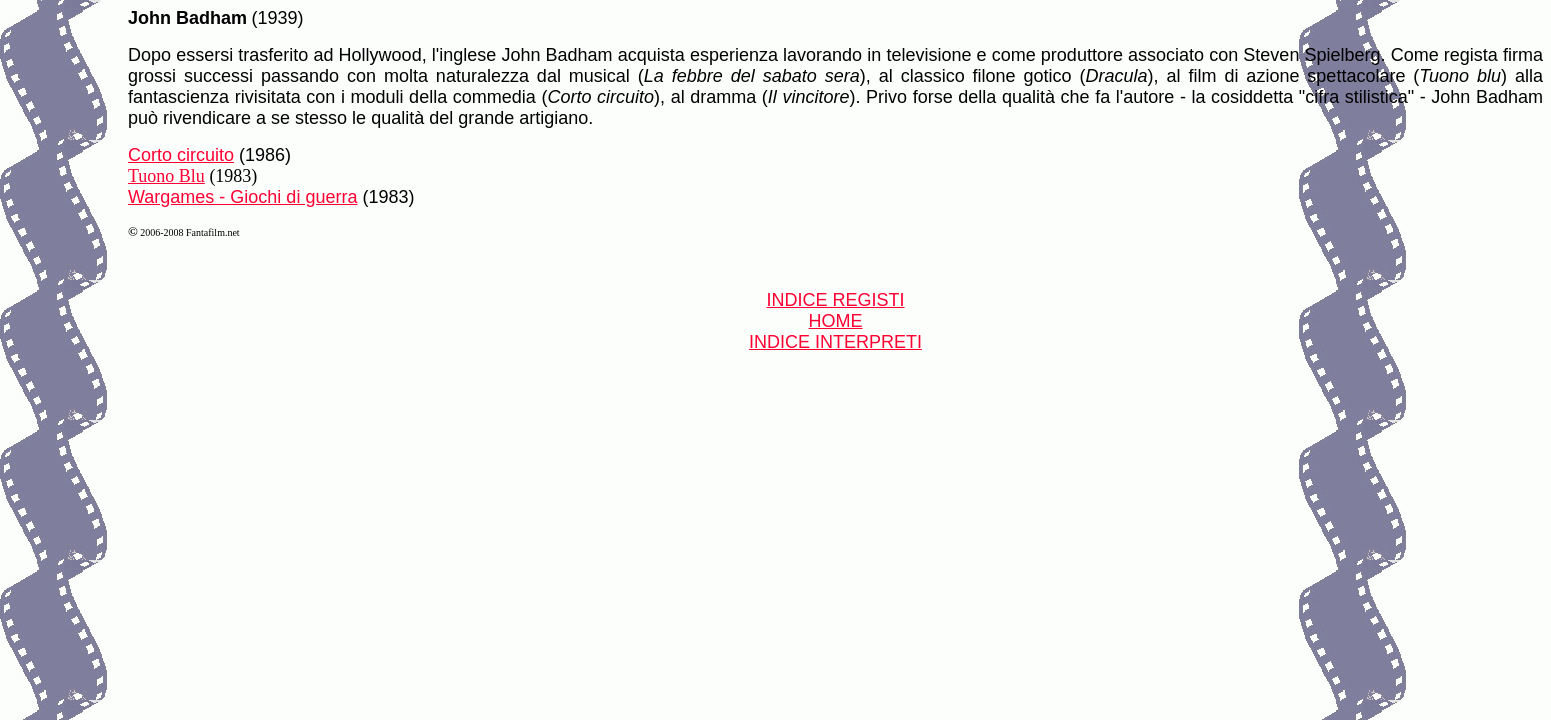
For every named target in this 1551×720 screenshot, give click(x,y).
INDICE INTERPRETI (835, 342)
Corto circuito (181, 155)
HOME (836, 321)
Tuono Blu (166, 176)
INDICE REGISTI (835, 300)
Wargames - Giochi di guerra (242, 197)
